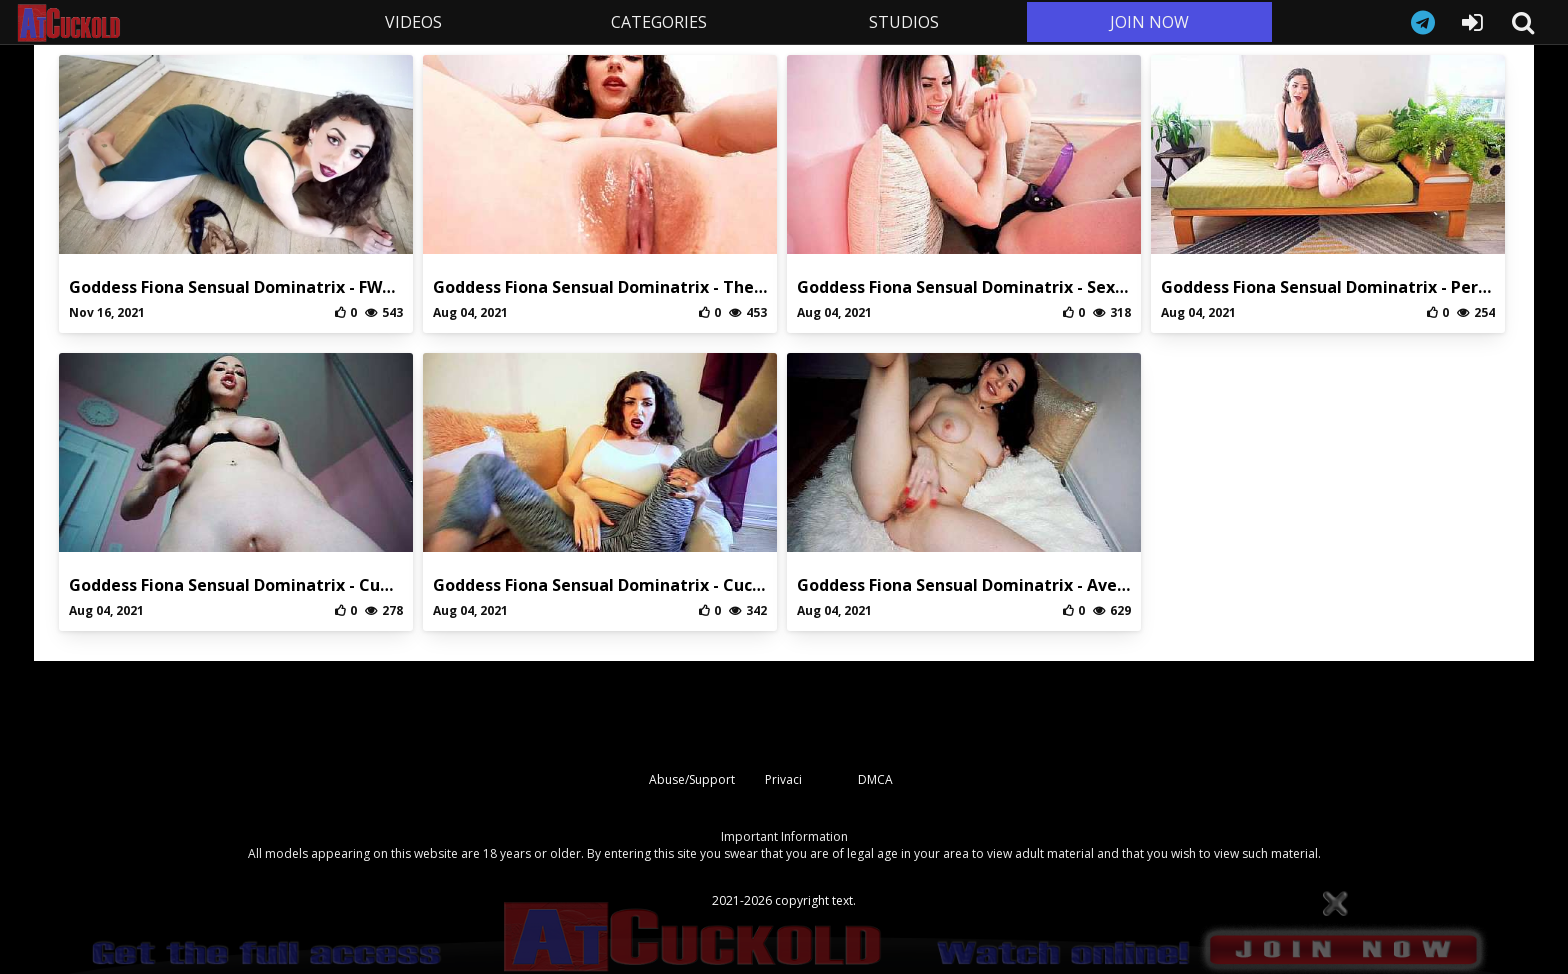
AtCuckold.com (153, 23)
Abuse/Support (692, 779)
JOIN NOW (1149, 22)
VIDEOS (413, 22)
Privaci (783, 779)
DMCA (875, 779)
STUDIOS (904, 22)
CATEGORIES (659, 22)
